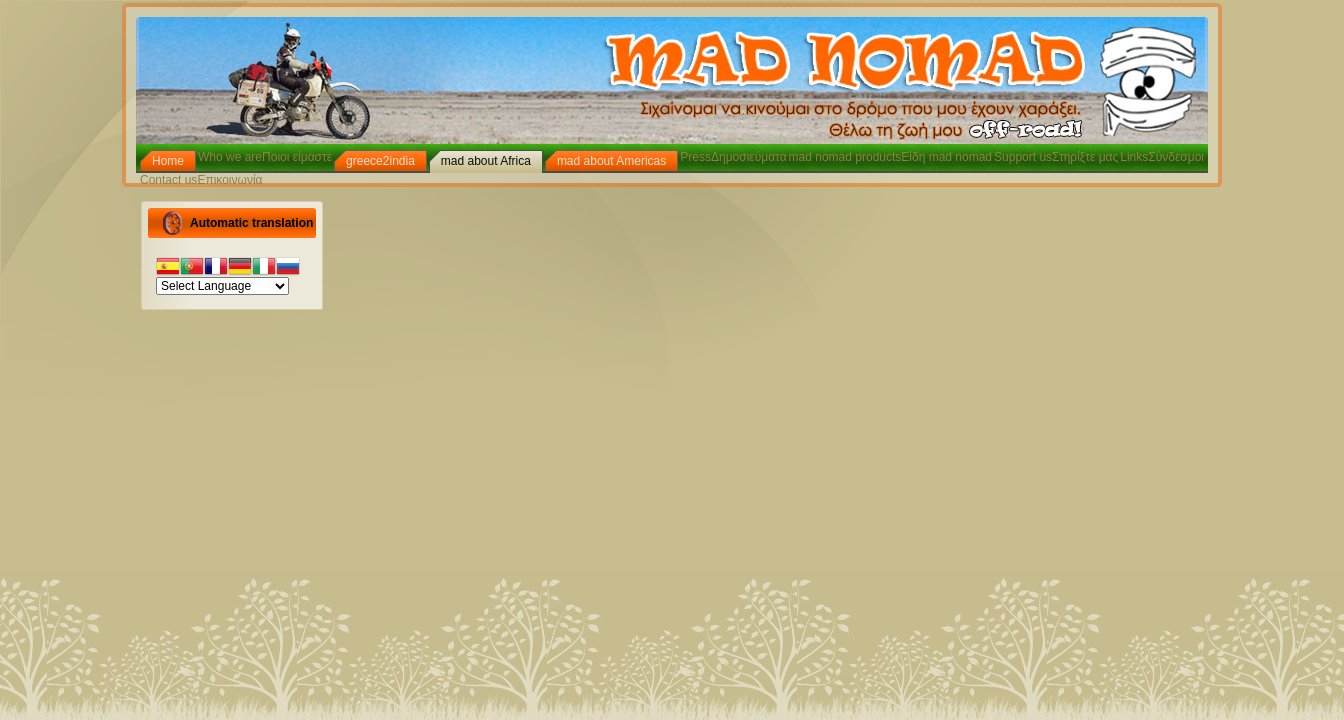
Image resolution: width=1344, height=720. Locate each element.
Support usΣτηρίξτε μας (1056, 157)
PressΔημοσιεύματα (733, 157)
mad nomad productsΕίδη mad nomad (890, 157)
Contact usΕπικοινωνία (201, 180)
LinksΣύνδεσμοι (1162, 157)
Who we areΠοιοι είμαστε (265, 157)
